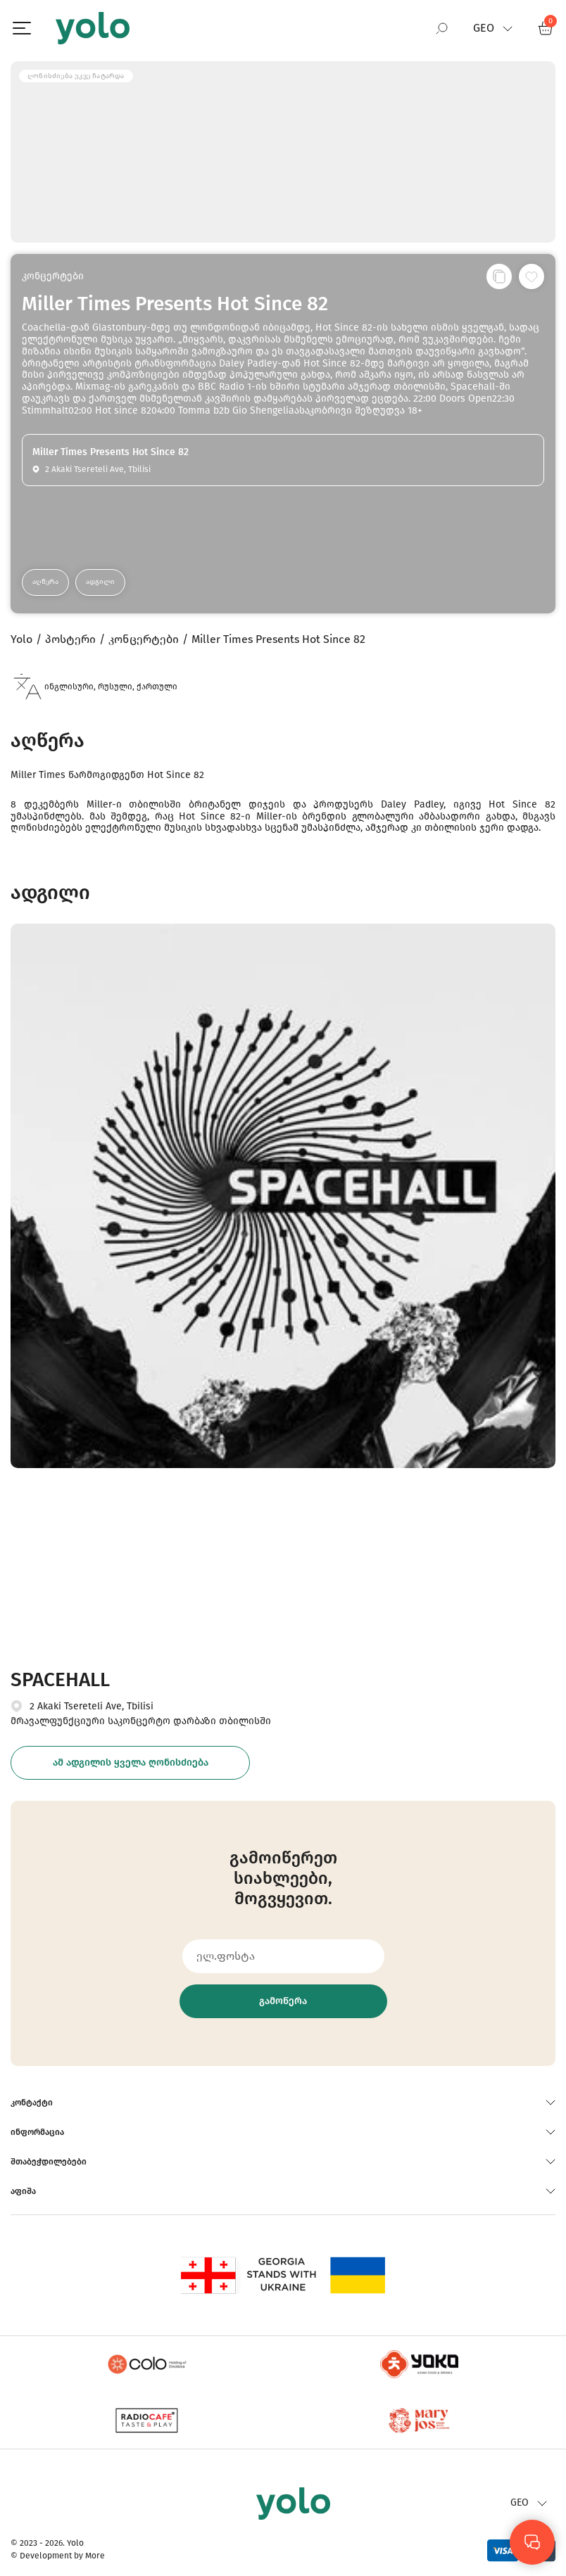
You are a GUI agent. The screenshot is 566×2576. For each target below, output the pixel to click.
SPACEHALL (60, 1679)
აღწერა (45, 582)
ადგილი (100, 582)
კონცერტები (53, 276)
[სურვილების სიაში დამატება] (531, 276)
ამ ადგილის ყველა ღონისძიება (130, 1762)
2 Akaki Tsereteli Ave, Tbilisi (91, 1706)
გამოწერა (283, 2001)
